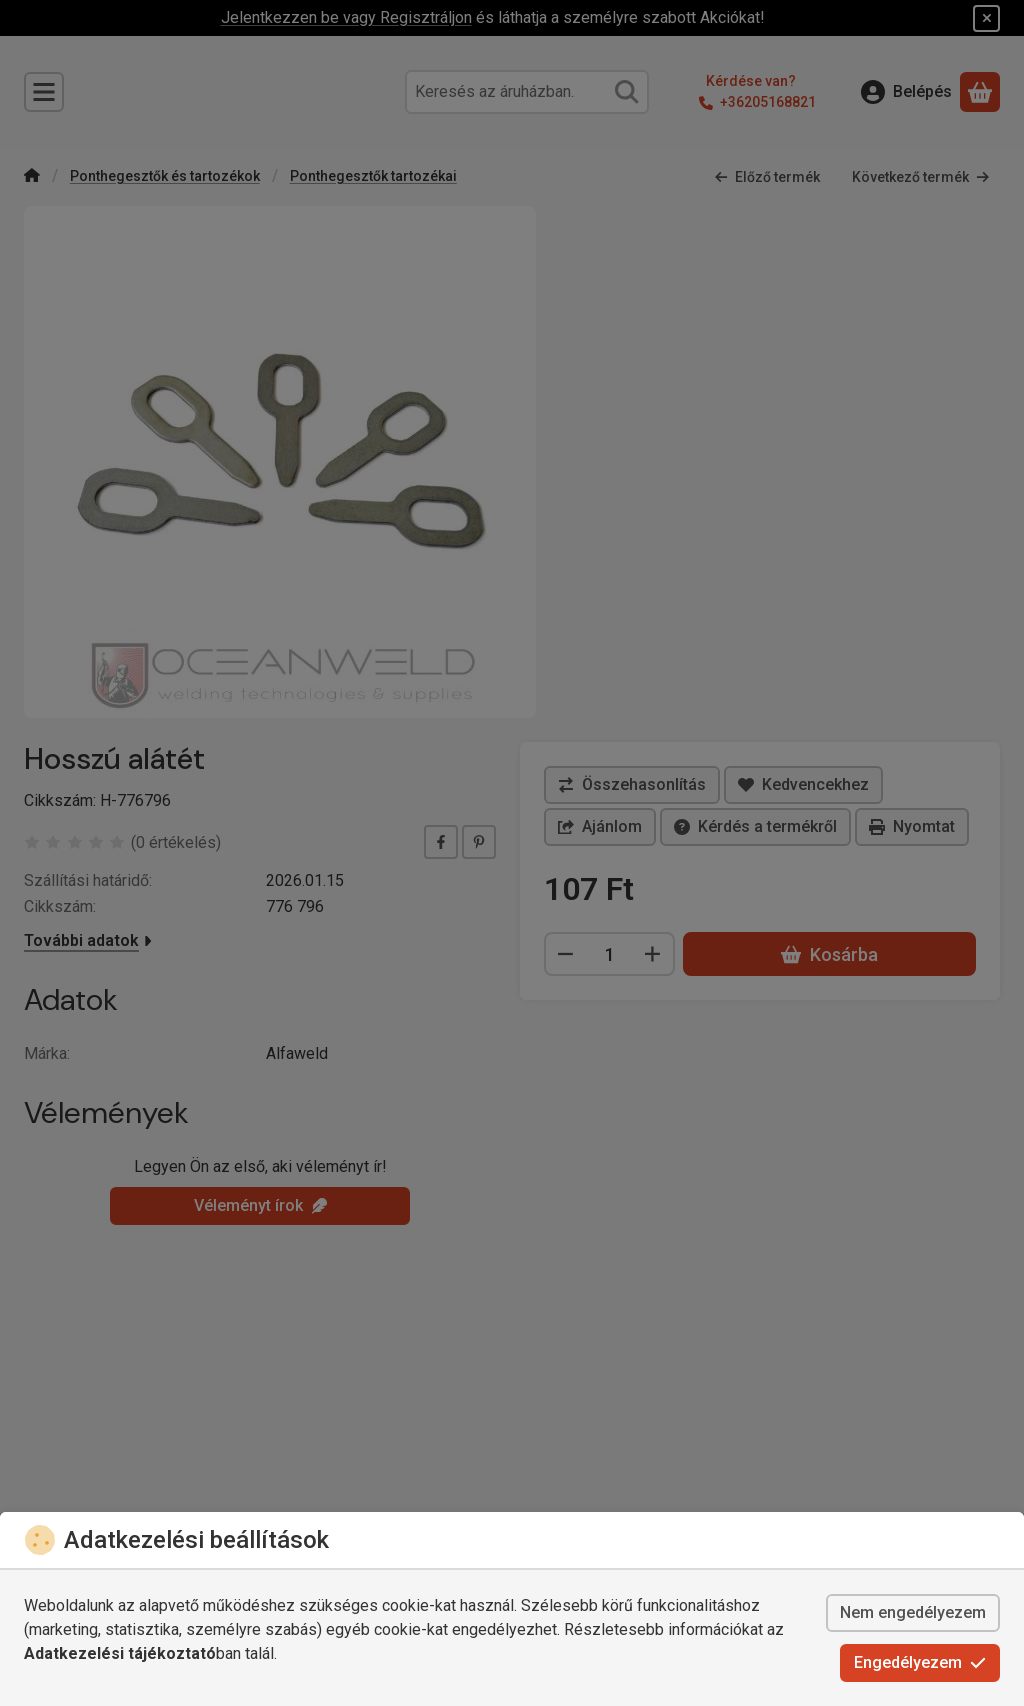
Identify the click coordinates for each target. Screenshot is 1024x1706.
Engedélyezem (920, 1662)
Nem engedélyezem (913, 1612)
